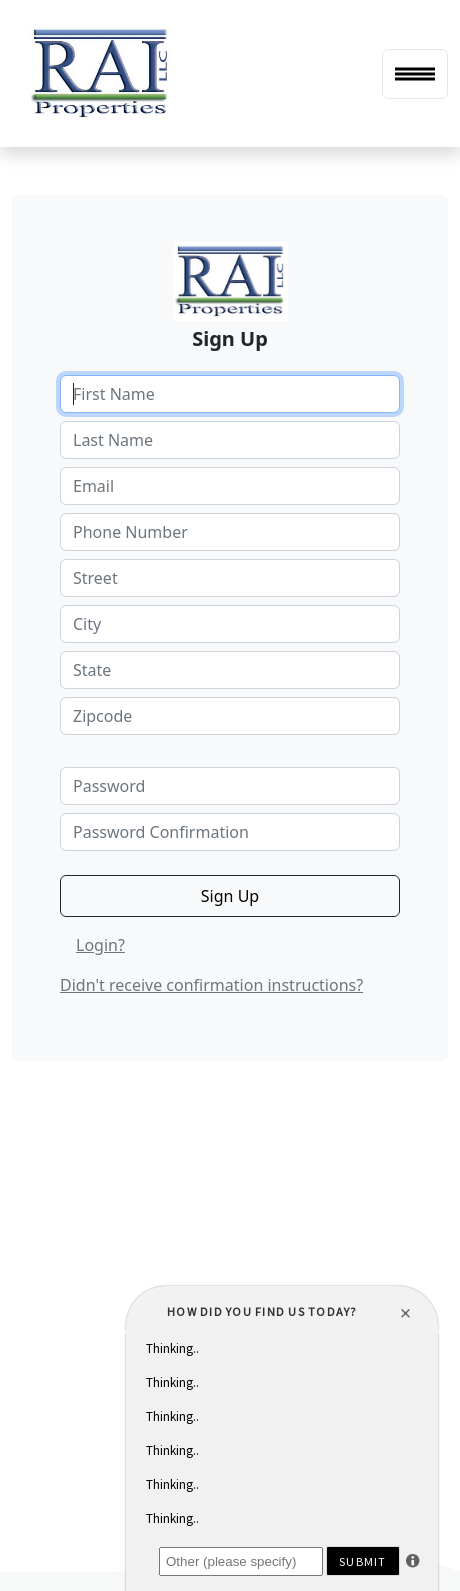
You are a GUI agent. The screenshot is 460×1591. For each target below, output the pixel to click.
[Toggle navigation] (415, 74)
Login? (100, 945)
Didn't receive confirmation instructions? (211, 985)
